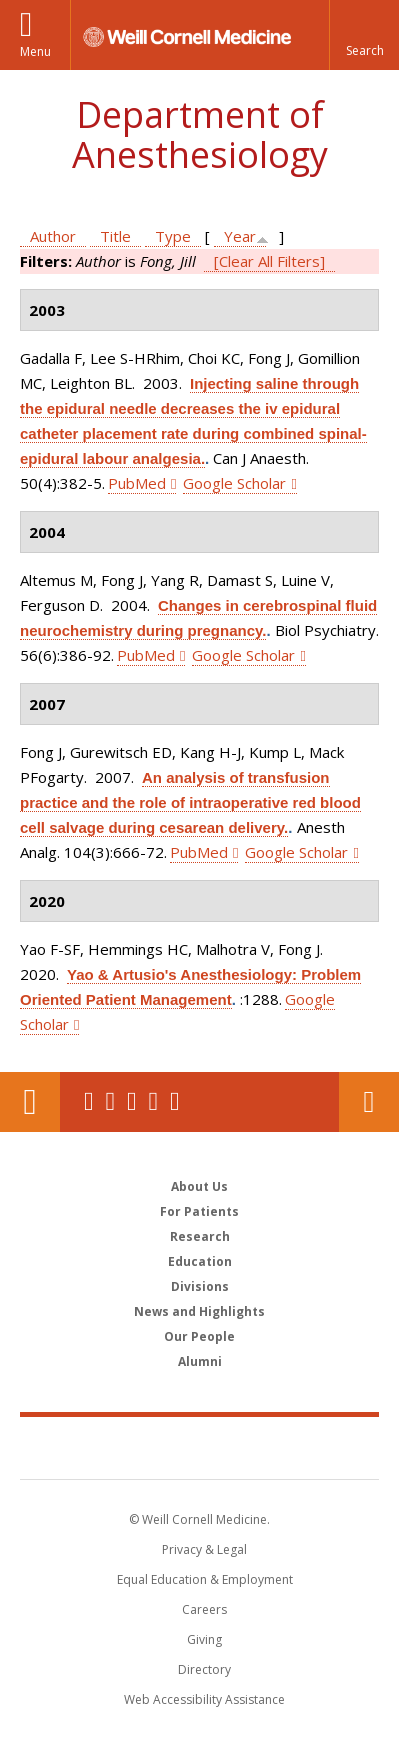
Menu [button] (35, 51)
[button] (364, 35)
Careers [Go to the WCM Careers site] (204, 1609)
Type (173, 236)
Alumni (200, 1361)
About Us (199, 1186)
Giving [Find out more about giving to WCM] (204, 1639)
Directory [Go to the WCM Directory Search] (204, 1669)
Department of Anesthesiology (200, 134)
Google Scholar (234, 483)
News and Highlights (199, 1311)
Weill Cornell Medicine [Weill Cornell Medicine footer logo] (200, 1447)
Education (200, 1261)
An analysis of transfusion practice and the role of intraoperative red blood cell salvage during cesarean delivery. (190, 802)
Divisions (200, 1286)
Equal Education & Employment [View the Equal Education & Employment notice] (205, 1579)
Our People (199, 1336)
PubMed (137, 483)
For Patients (199, 1211)
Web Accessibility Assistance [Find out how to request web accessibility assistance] (204, 1699)
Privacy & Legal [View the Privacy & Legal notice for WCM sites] (204, 1549)
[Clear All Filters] (269, 261)
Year (240, 236)
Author (53, 236)
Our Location (30, 1102)
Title (115, 236)
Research (200, 1236)
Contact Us (369, 1102)
